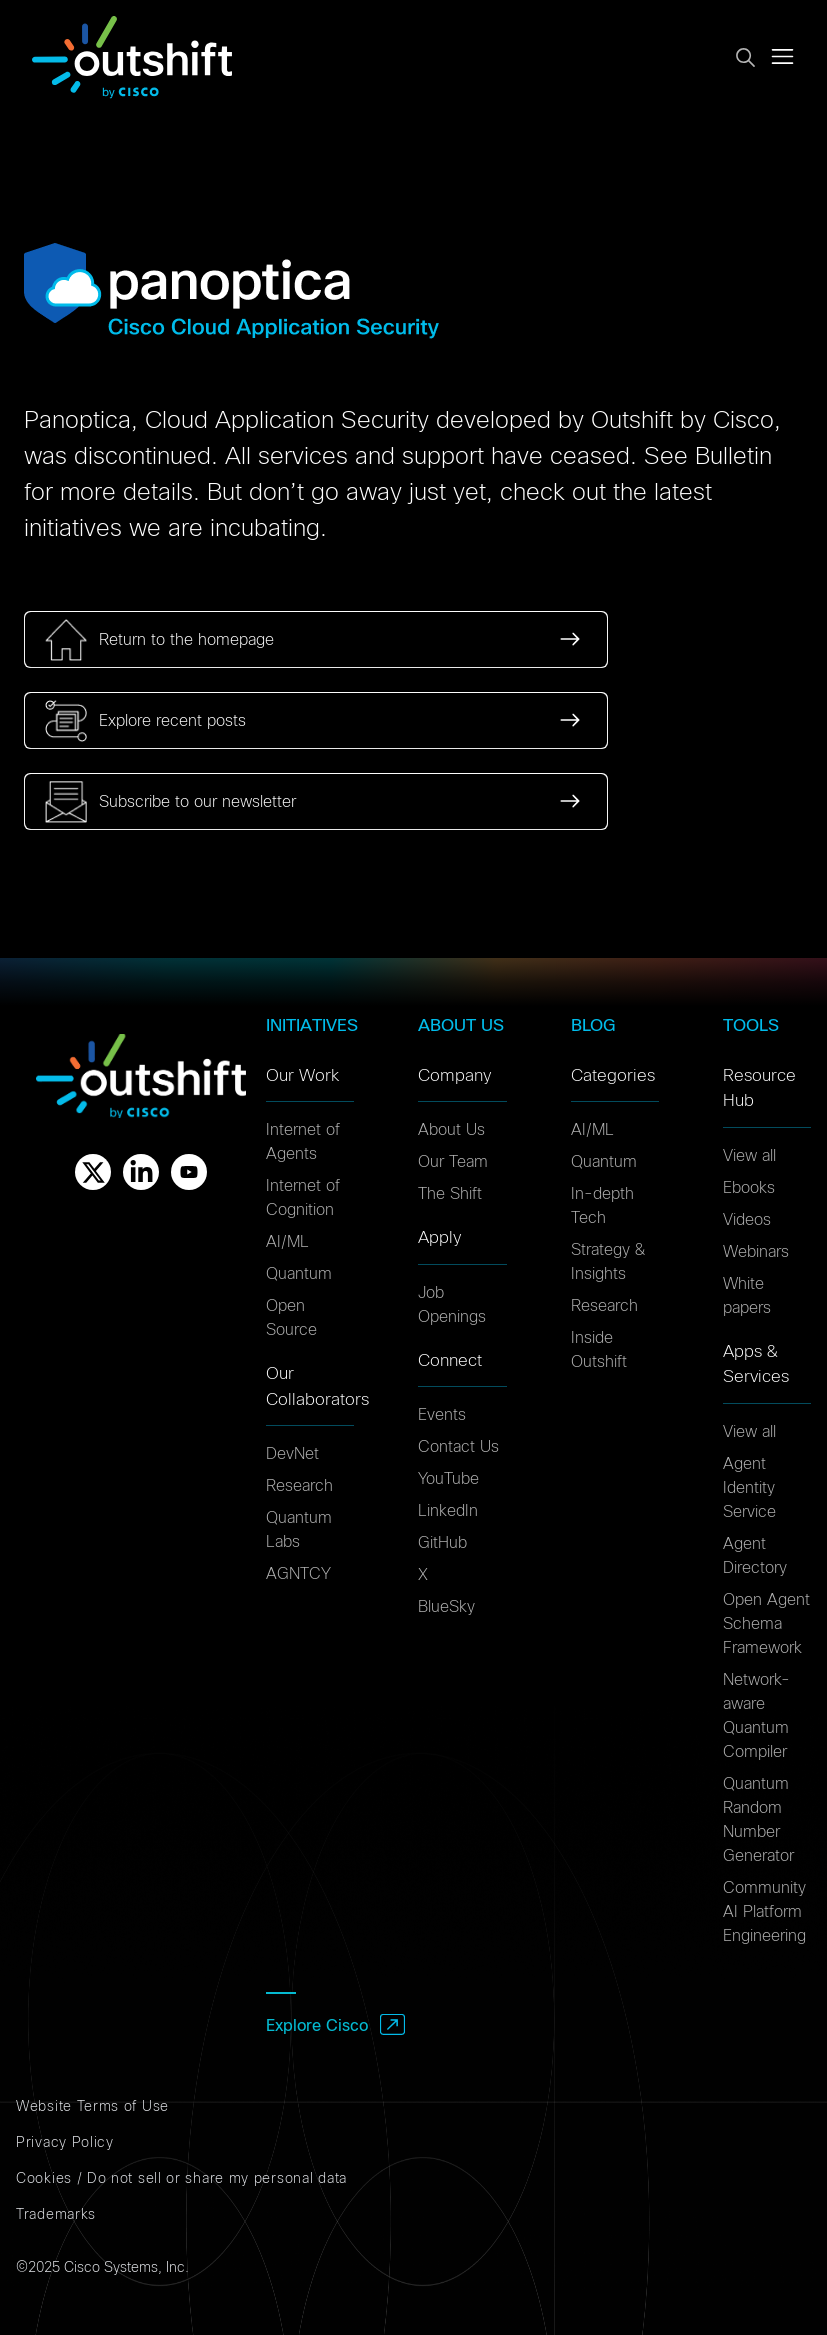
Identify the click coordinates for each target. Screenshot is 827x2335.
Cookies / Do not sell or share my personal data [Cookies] (181, 2179)
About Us (451, 1130)
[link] (316, 639)
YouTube (448, 1479)
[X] (93, 1172)
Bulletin (733, 457)
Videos (747, 1220)
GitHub (442, 1543)
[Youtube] (189, 1172)
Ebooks (749, 1188)
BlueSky (446, 1607)
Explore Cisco (317, 2026)
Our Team (453, 1162)
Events (442, 1415)
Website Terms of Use (92, 2107)
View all (749, 1156)
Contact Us (458, 1447)
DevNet (292, 1454)
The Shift (450, 1194)
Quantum (299, 1274)
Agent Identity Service (749, 1488)
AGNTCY (298, 1574)
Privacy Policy (65, 2143)
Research (299, 1486)
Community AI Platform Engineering (764, 1912)
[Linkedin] (141, 1172)
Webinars (756, 1252)
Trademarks (56, 2215)
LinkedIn (448, 1511)
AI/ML (287, 1242)
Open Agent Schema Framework (766, 1624)
